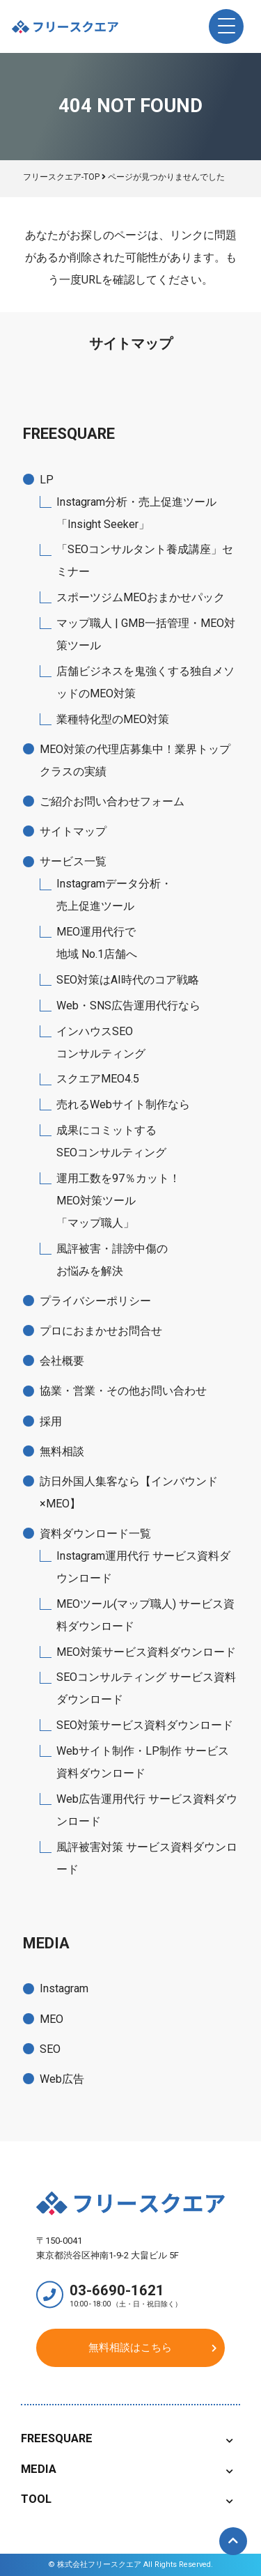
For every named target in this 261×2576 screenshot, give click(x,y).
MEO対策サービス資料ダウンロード (146, 1652)
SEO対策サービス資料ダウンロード (144, 1725)
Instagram (64, 1988)
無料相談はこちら (130, 2347)
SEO (50, 2049)
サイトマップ (73, 831)
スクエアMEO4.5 (97, 1078)
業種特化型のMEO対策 (112, 719)
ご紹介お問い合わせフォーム (112, 801)
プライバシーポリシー (95, 1301)
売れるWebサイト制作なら (123, 1104)
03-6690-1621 (141, 2295)
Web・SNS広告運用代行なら (128, 1005)
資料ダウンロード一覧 (95, 1533)
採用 (51, 1421)
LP (47, 479)
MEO (51, 2019)
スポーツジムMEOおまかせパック (140, 597)
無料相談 (62, 1451)
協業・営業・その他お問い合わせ (123, 1390)
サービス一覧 (73, 861)
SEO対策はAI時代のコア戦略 (127, 979)
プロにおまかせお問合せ (101, 1330)
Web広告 (62, 2079)
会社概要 (62, 1360)
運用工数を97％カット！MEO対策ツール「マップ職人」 (118, 1200)
